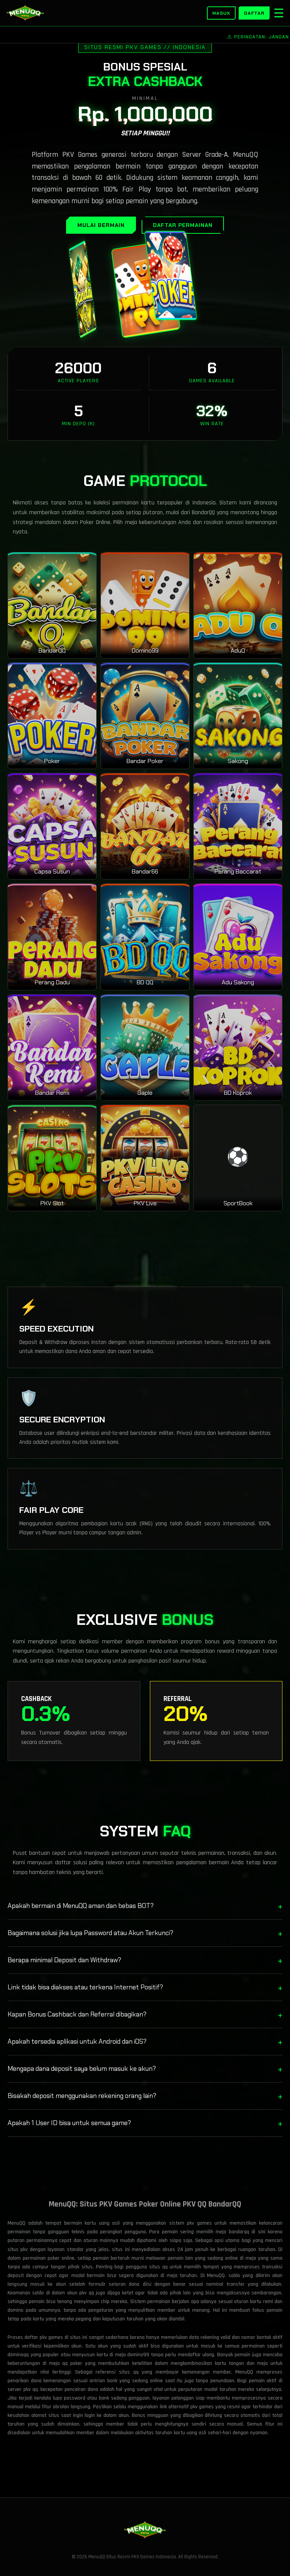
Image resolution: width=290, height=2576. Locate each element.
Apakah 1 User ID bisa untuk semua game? (145, 2123)
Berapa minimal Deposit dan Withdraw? (145, 1960)
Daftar (254, 13)
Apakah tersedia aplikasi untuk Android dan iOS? (145, 2041)
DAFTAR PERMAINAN (183, 225)
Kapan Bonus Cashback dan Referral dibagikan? (145, 2014)
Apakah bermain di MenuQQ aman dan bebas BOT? (145, 1906)
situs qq (129, 2372)
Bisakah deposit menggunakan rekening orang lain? (145, 2096)
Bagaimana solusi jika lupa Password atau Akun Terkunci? (145, 1933)
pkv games (202, 2406)
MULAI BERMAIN (101, 225)
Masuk (221, 13)
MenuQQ (216, 2275)
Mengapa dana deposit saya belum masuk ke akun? (145, 2069)
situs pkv (18, 2249)
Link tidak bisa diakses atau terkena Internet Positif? (145, 1987)
